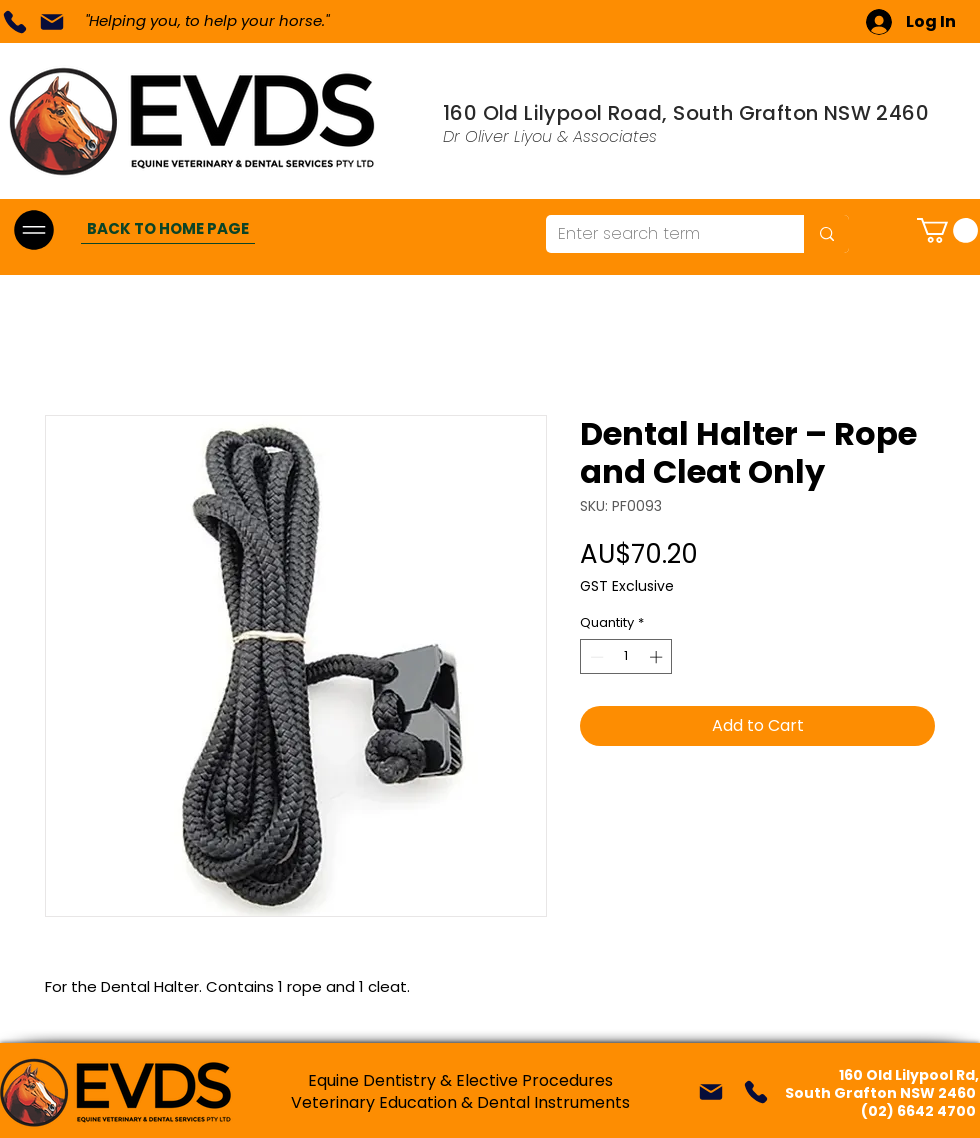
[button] (947, 230)
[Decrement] (595, 657)
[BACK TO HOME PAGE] (168, 229)
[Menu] (33, 229)
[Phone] (14, 21)
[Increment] (658, 657)
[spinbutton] (626, 657)
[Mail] (51, 21)
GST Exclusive (627, 586)
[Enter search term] (660, 234)
